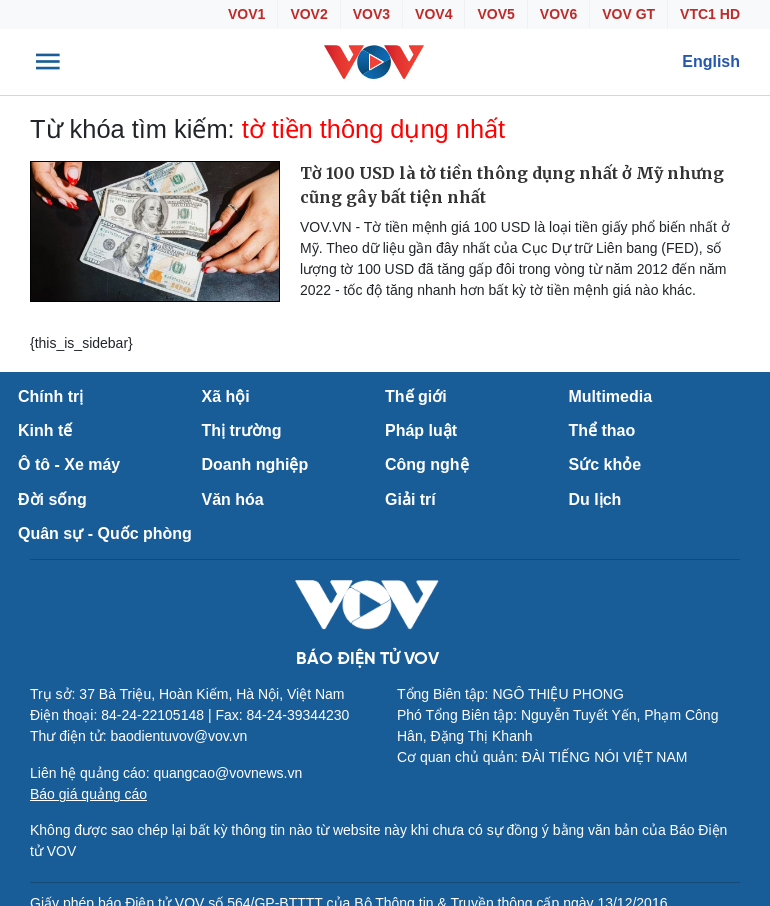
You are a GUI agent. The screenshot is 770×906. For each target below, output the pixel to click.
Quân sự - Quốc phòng (105, 533)
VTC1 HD (710, 14)
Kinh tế (45, 430)
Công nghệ (427, 464)
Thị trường (242, 430)
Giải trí (410, 499)
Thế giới (416, 396)
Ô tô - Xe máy (69, 464)
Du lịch (595, 499)
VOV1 (246, 14)
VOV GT (628, 14)
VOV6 (558, 14)
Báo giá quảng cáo (88, 794)
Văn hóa (233, 499)
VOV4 (433, 14)
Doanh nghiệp (255, 464)
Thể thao (602, 430)
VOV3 (371, 14)
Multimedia (611, 396)
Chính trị (50, 396)
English (711, 61)
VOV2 (308, 14)
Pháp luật (421, 430)
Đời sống (52, 499)
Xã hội (226, 396)
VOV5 (495, 14)
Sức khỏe (605, 464)
